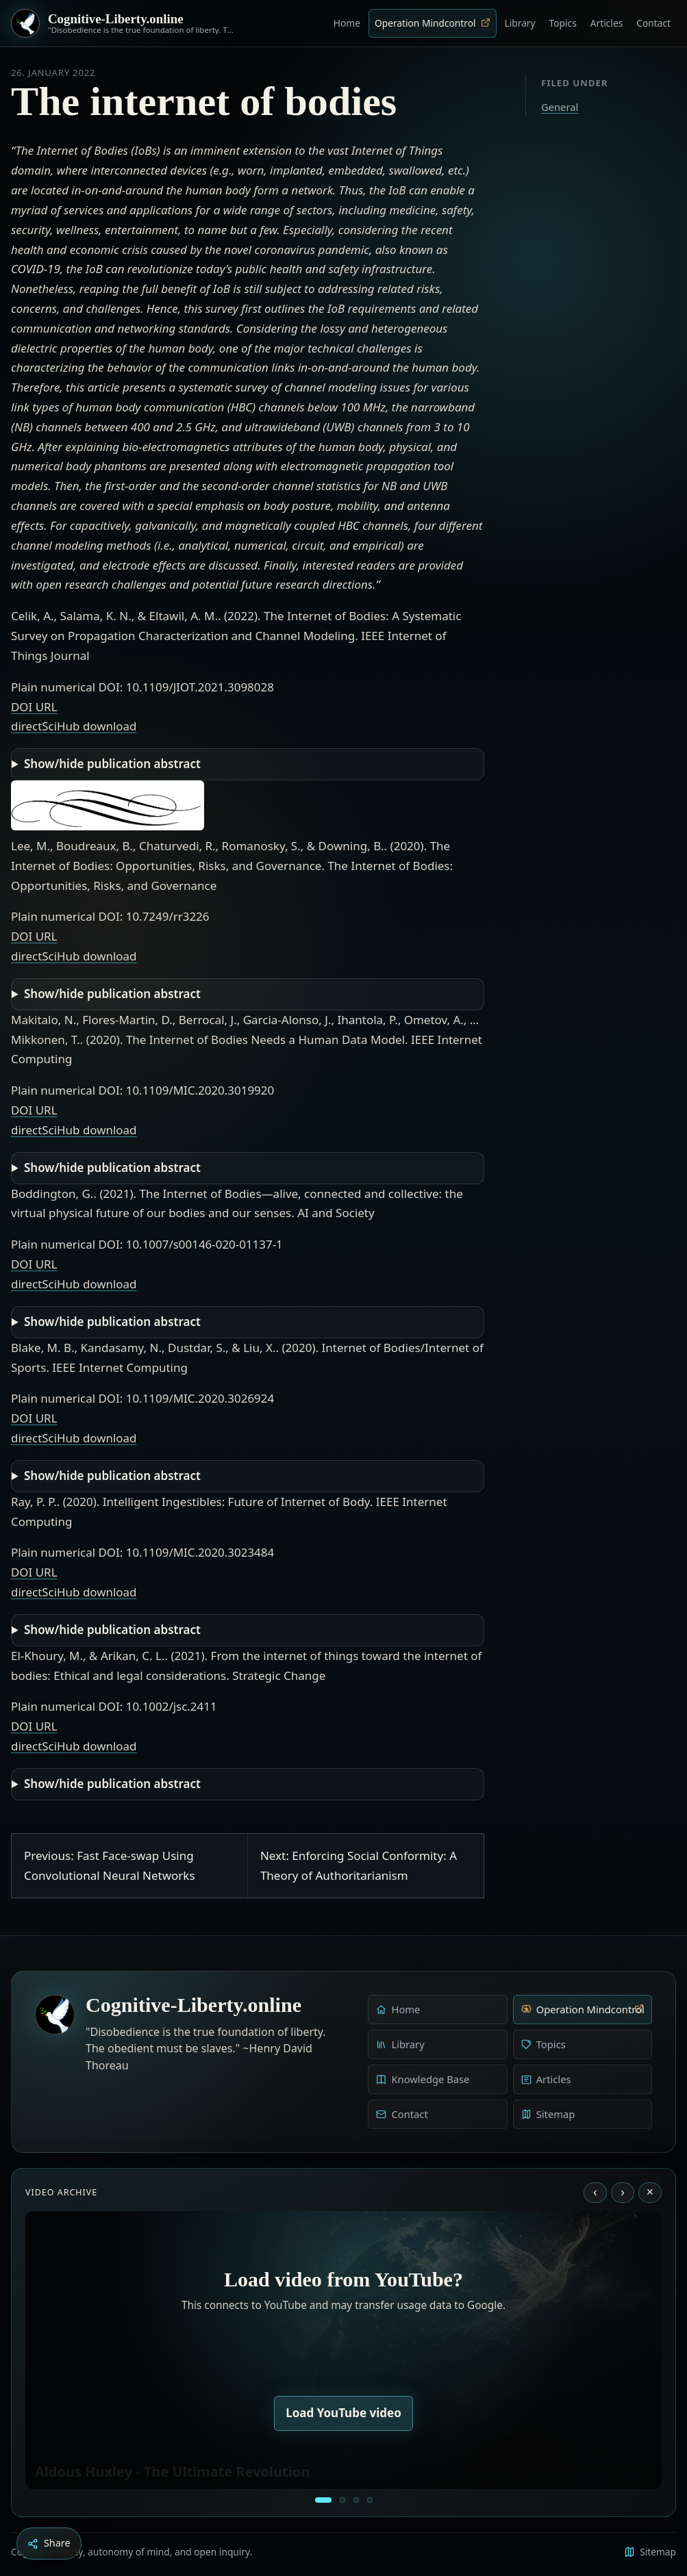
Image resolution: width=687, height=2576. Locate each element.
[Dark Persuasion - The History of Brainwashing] (370, 2500)
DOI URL (34, 707)
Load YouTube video (343, 2413)
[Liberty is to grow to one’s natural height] (356, 2500)
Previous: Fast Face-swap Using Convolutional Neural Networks (109, 1865)
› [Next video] (623, 2192)
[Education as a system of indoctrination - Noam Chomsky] (342, 2500)
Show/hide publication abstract (112, 763)
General (559, 107)
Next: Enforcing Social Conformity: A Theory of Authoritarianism (358, 1865)
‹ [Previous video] (595, 2192)
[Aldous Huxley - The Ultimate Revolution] (323, 2500)
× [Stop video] (650, 2192)
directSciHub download (74, 726)
